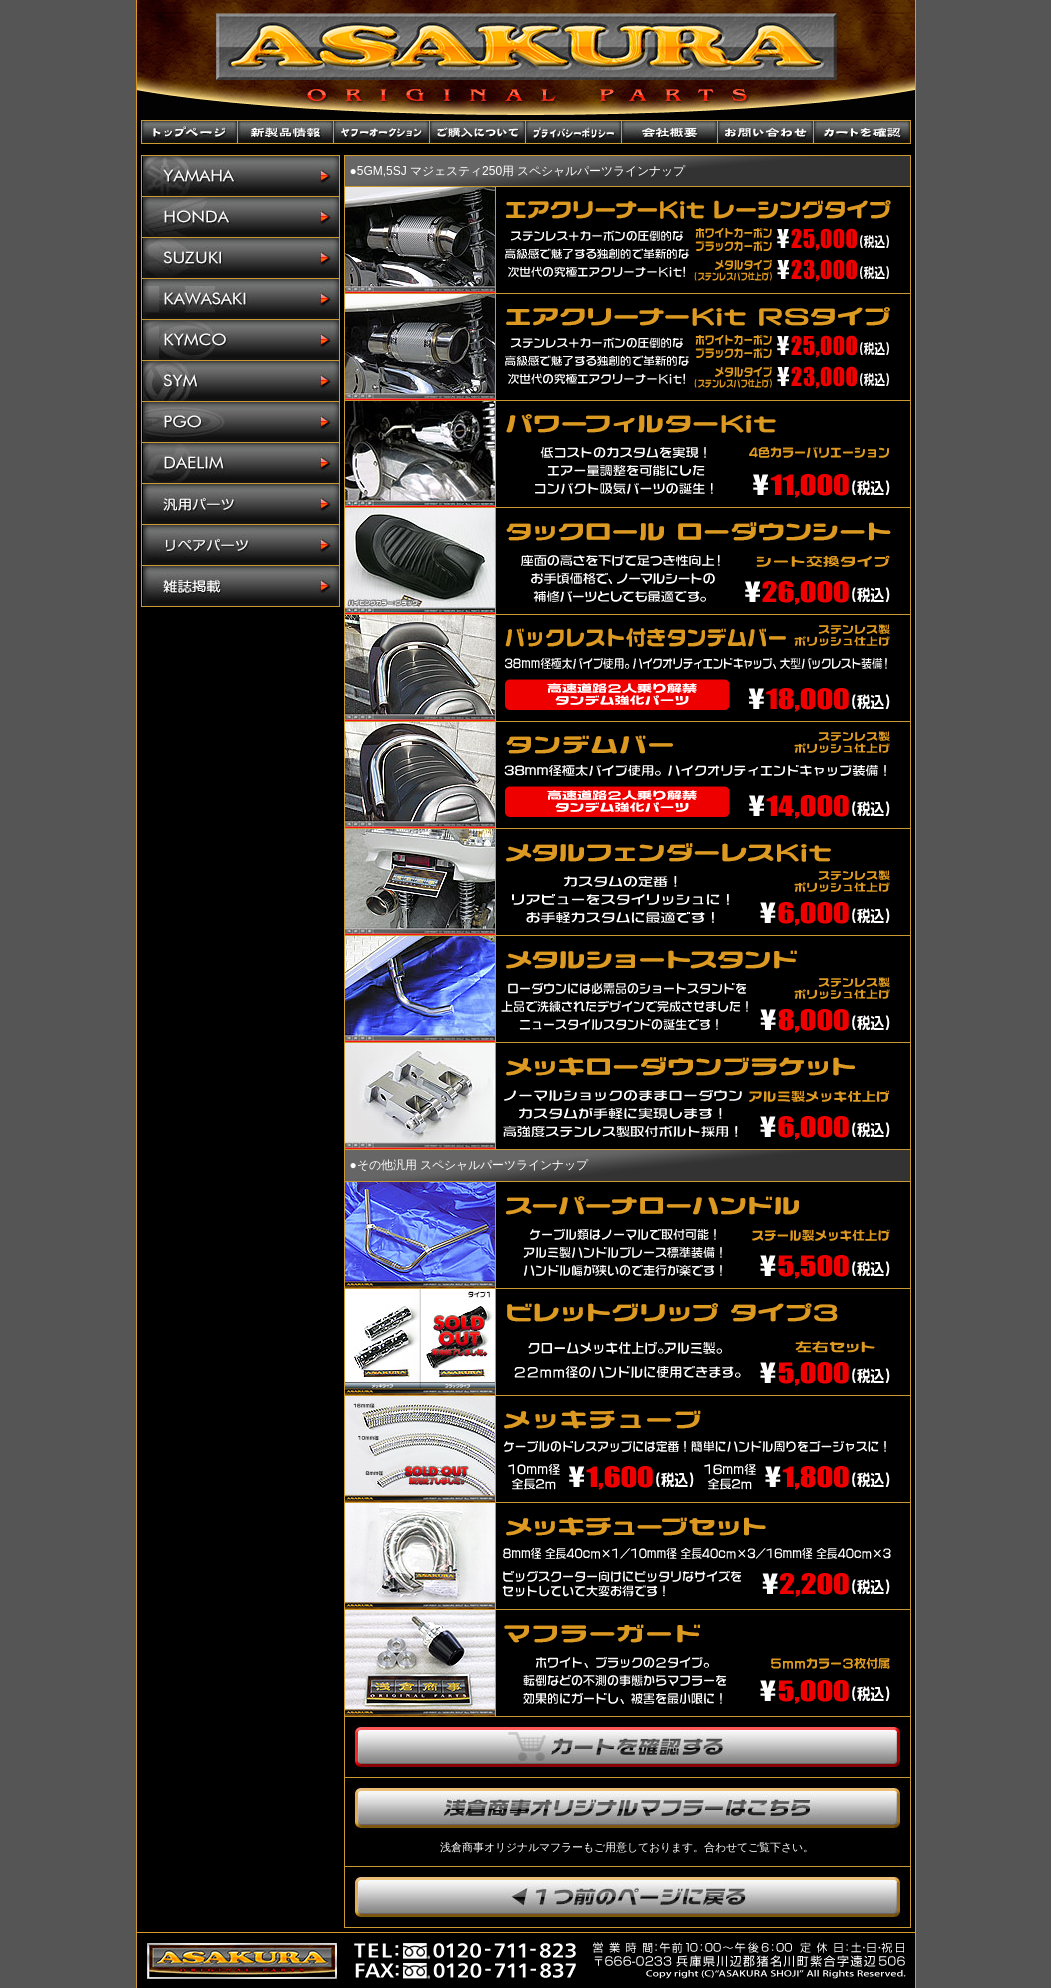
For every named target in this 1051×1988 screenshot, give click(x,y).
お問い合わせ (766, 132)
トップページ (190, 132)
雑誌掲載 (240, 586)
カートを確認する (627, 1747)
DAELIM (240, 463)
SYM (240, 381)
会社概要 (670, 132)
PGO (240, 422)
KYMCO (240, 340)
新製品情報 (286, 132)
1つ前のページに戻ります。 (627, 1897)
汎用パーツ (240, 504)
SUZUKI (240, 258)
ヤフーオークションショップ (382, 132)
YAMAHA (240, 176)
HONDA (240, 217)
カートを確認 (862, 132)
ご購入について (478, 132)
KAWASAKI (240, 299)
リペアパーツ (240, 545)
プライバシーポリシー (574, 132)
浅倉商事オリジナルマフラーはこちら (627, 1808)
